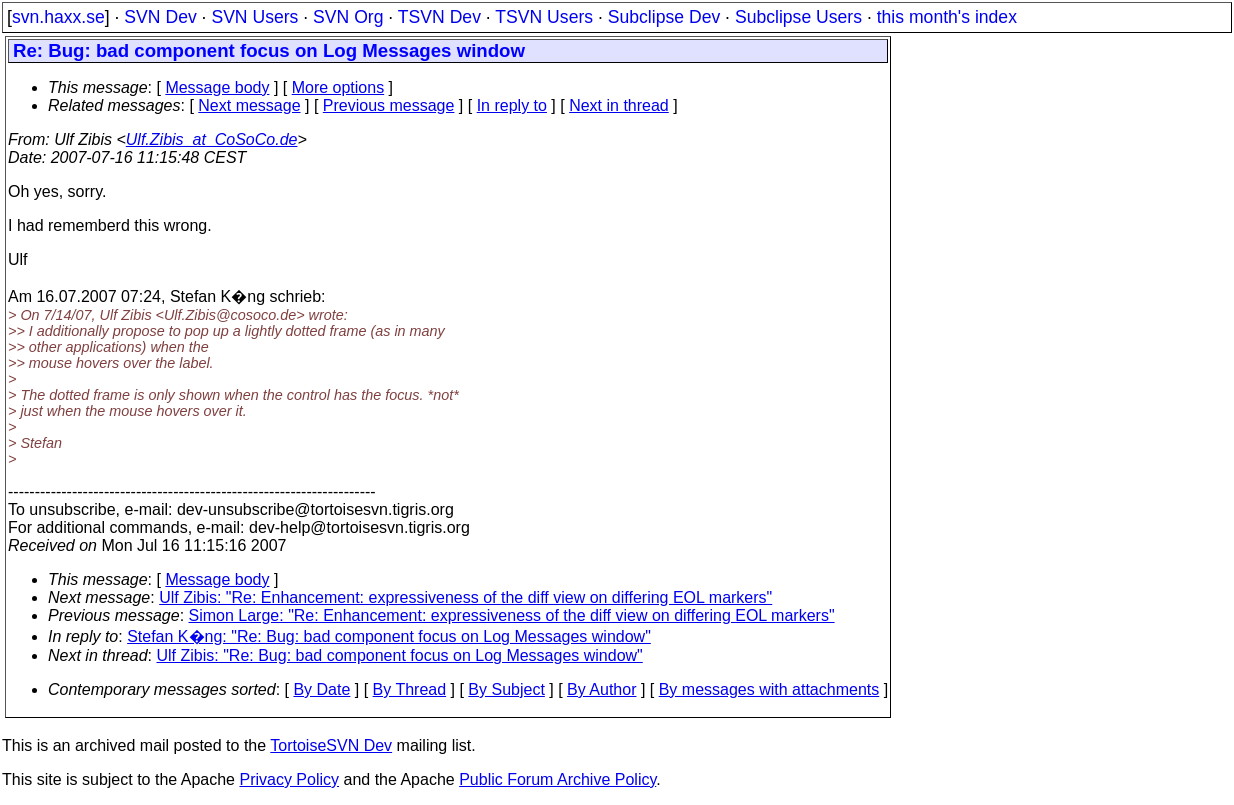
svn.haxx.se (58, 17)
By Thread (410, 689)
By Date (321, 689)
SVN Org (348, 17)
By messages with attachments (769, 689)
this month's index (947, 17)
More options (338, 87)
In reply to (512, 105)
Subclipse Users (798, 17)
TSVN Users (544, 17)
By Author (601, 689)
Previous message (389, 105)
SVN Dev (160, 17)
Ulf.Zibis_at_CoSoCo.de (212, 139)
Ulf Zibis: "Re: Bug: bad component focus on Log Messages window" (400, 655)
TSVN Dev (439, 17)
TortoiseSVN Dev (331, 745)
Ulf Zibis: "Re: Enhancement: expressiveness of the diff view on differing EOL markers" (465, 597)
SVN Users (254, 17)
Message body (217, 87)
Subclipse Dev (664, 17)
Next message (249, 105)
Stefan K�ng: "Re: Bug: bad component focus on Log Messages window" (389, 636)
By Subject (506, 689)
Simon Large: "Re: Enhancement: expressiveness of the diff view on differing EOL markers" (512, 615)
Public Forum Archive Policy (557, 779)
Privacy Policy (289, 779)
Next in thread (619, 105)
